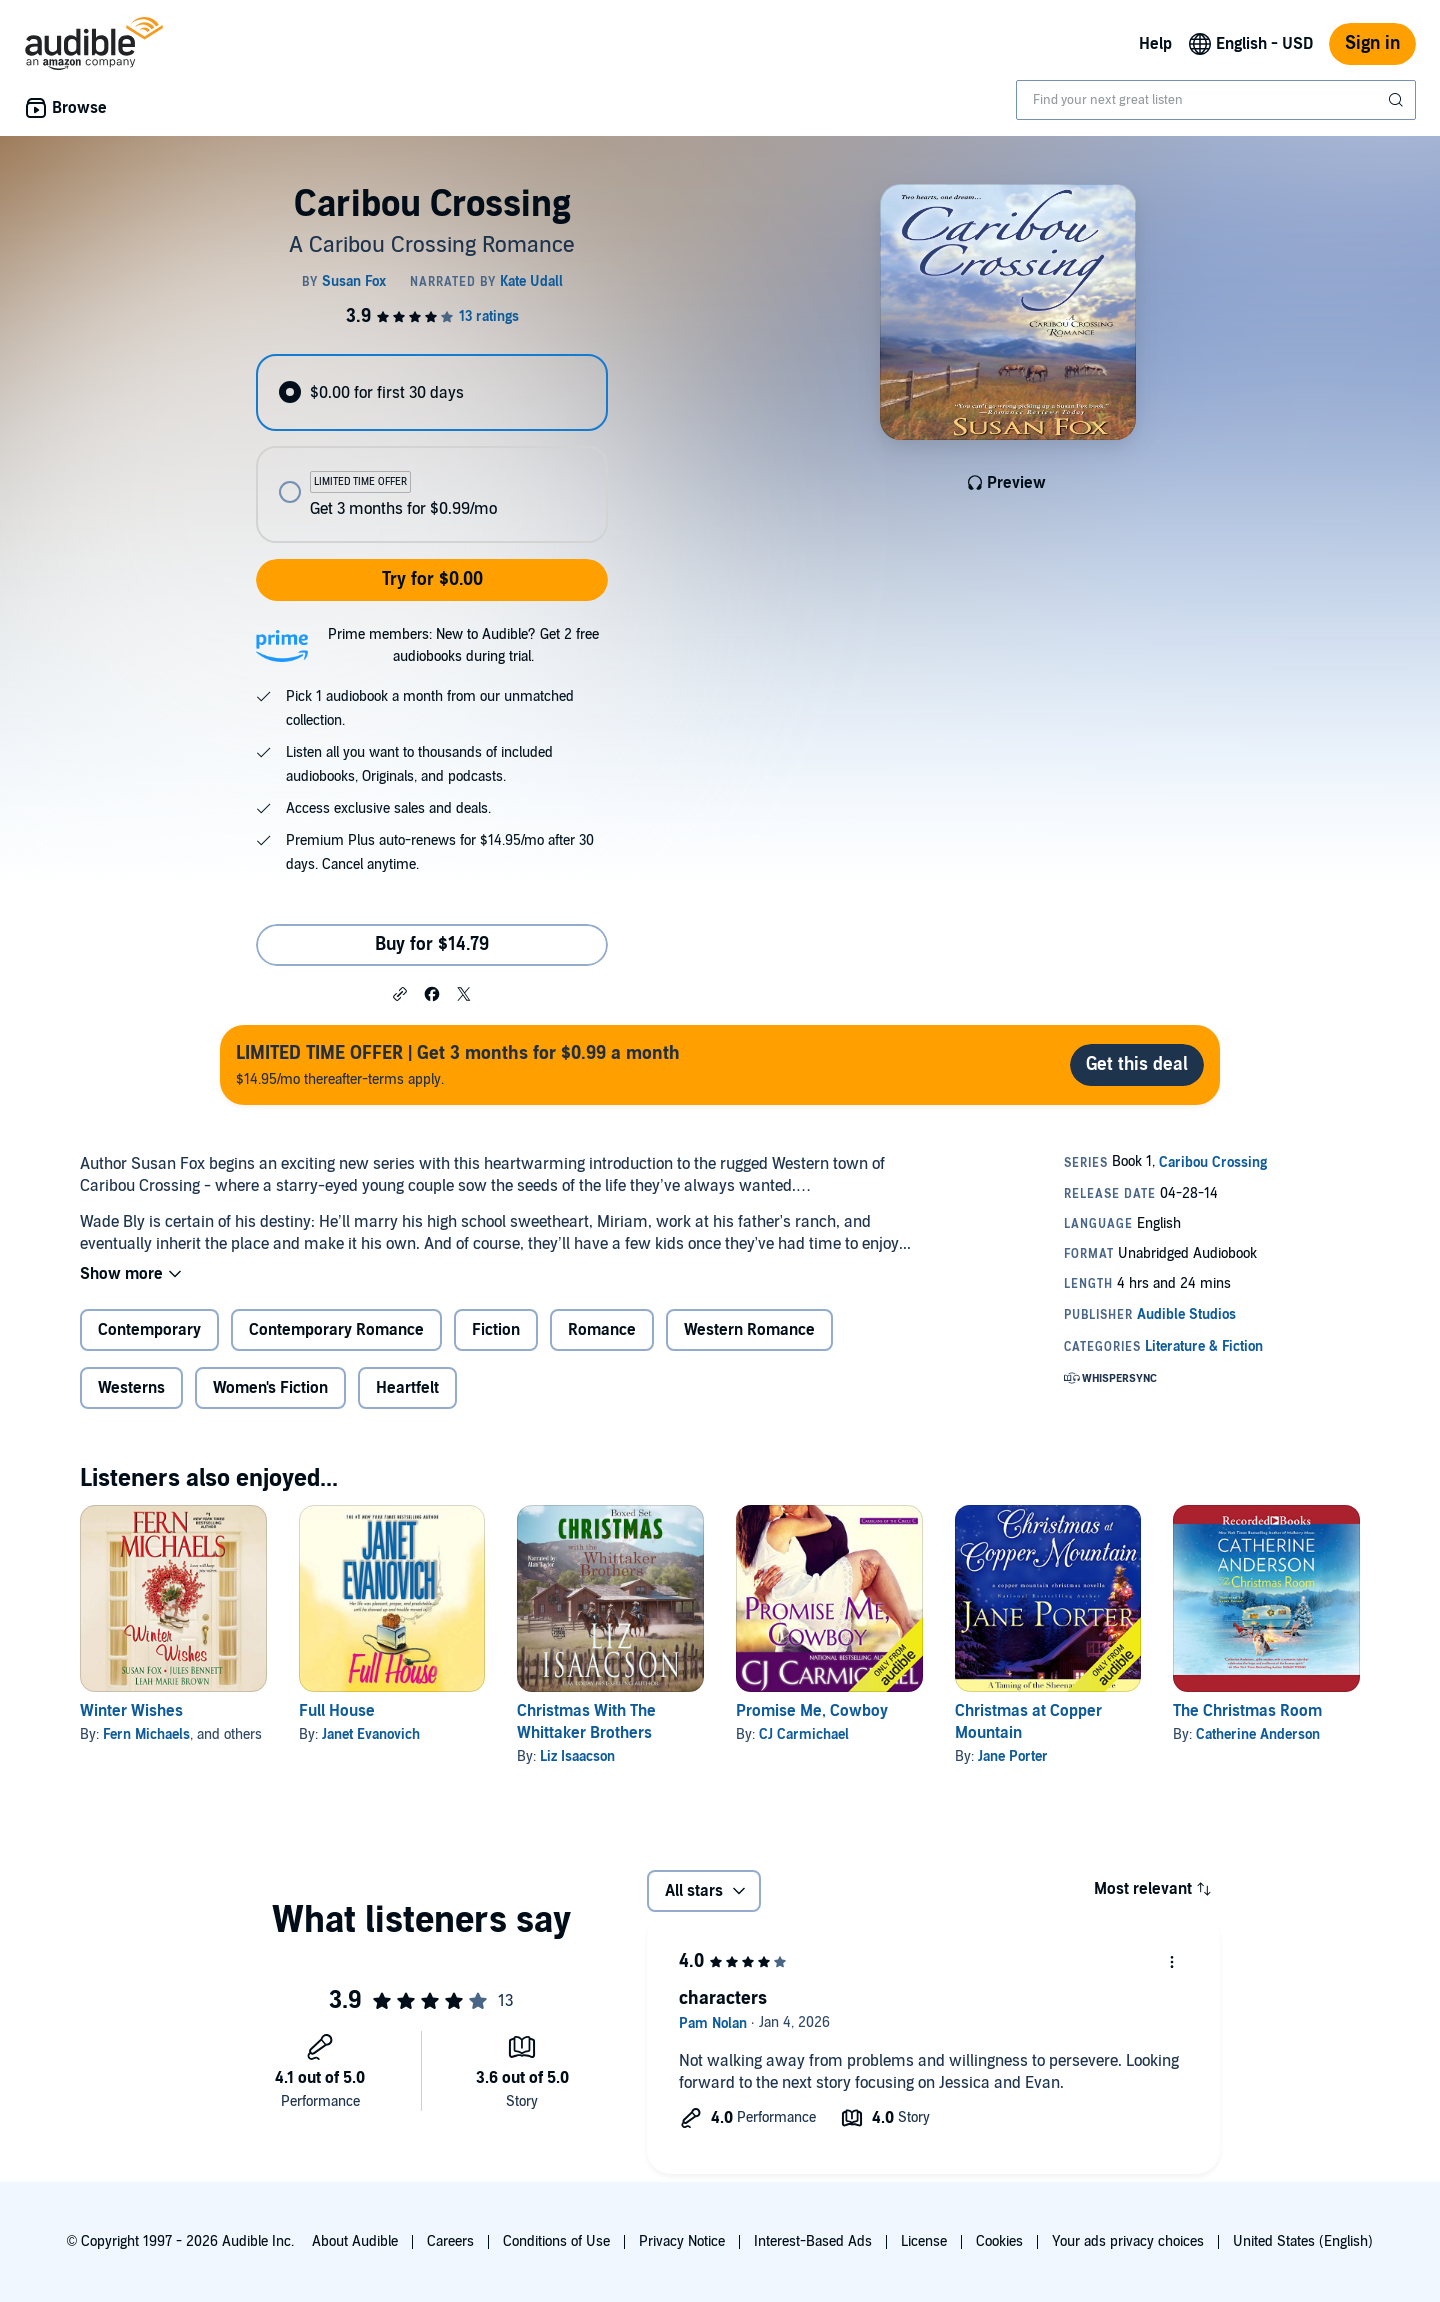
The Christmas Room (1247, 1711)
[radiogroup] (432, 448)
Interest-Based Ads (813, 2241)
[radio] (432, 392)
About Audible (355, 2241)
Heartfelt (407, 1388)
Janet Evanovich (371, 1734)
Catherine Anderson (1258, 1734)
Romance (602, 1330)
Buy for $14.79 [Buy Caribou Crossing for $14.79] (432, 944)
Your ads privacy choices (1128, 2241)
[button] (400, 993)
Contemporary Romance (336, 1330)
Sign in (1372, 43)
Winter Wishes (131, 1711)
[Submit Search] (1398, 100)
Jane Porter (1013, 1756)
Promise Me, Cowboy (812, 1711)
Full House (337, 1711)
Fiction (496, 1330)
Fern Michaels (146, 1734)
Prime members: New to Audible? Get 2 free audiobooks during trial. (463, 645)
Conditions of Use (556, 2241)
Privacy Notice (682, 2241)
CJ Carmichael (804, 1734)
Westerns (131, 1388)
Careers (450, 2241)
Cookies (999, 2241)
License (924, 2241)
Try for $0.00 (432, 579)
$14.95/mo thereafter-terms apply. (458, 1064)
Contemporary (149, 1330)
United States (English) (1303, 2241)
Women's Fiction (270, 1388)
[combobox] (1216, 100)
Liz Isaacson (577, 1756)
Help (1155, 44)
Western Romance (749, 1330)
